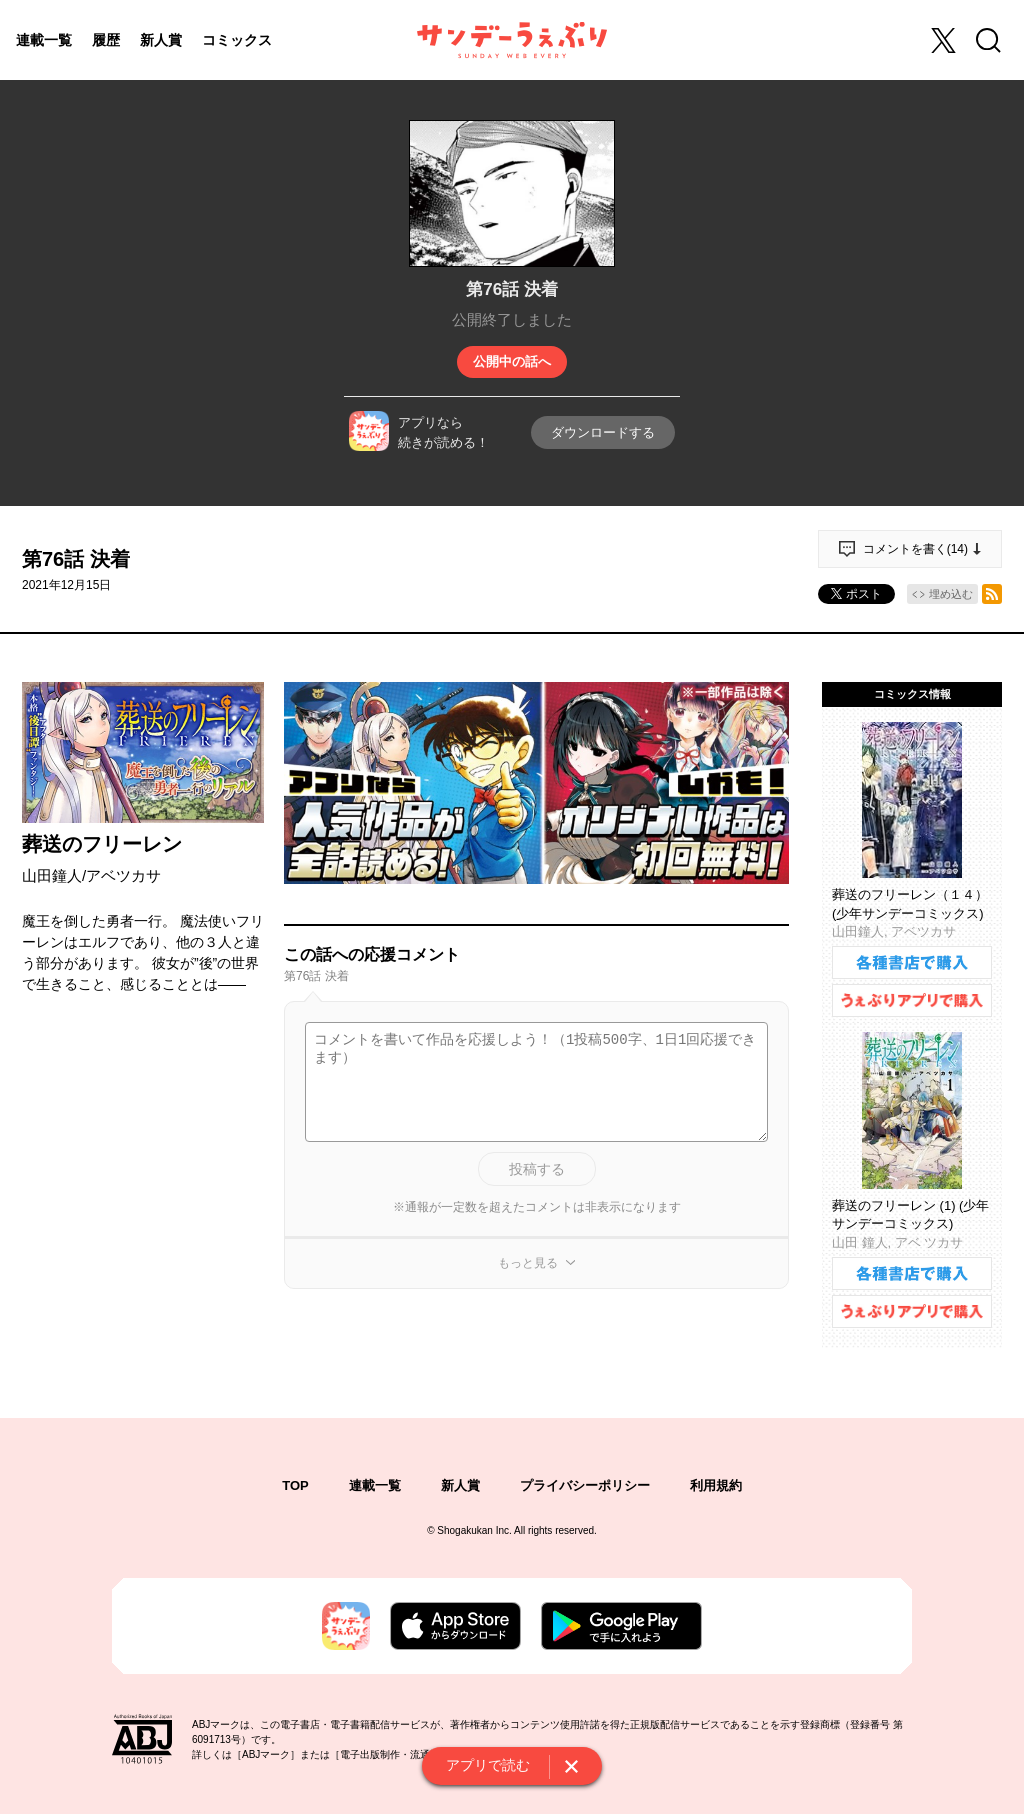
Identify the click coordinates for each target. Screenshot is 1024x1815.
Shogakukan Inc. (474, 1530)
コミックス (237, 40)
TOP (295, 1485)
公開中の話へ (512, 361)
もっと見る (528, 1263)
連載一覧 (44, 40)
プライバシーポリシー (585, 1485)
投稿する (537, 1169)
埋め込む (951, 594)
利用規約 (716, 1485)
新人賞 (161, 40)
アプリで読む (488, 1765)
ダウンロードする (603, 432)
